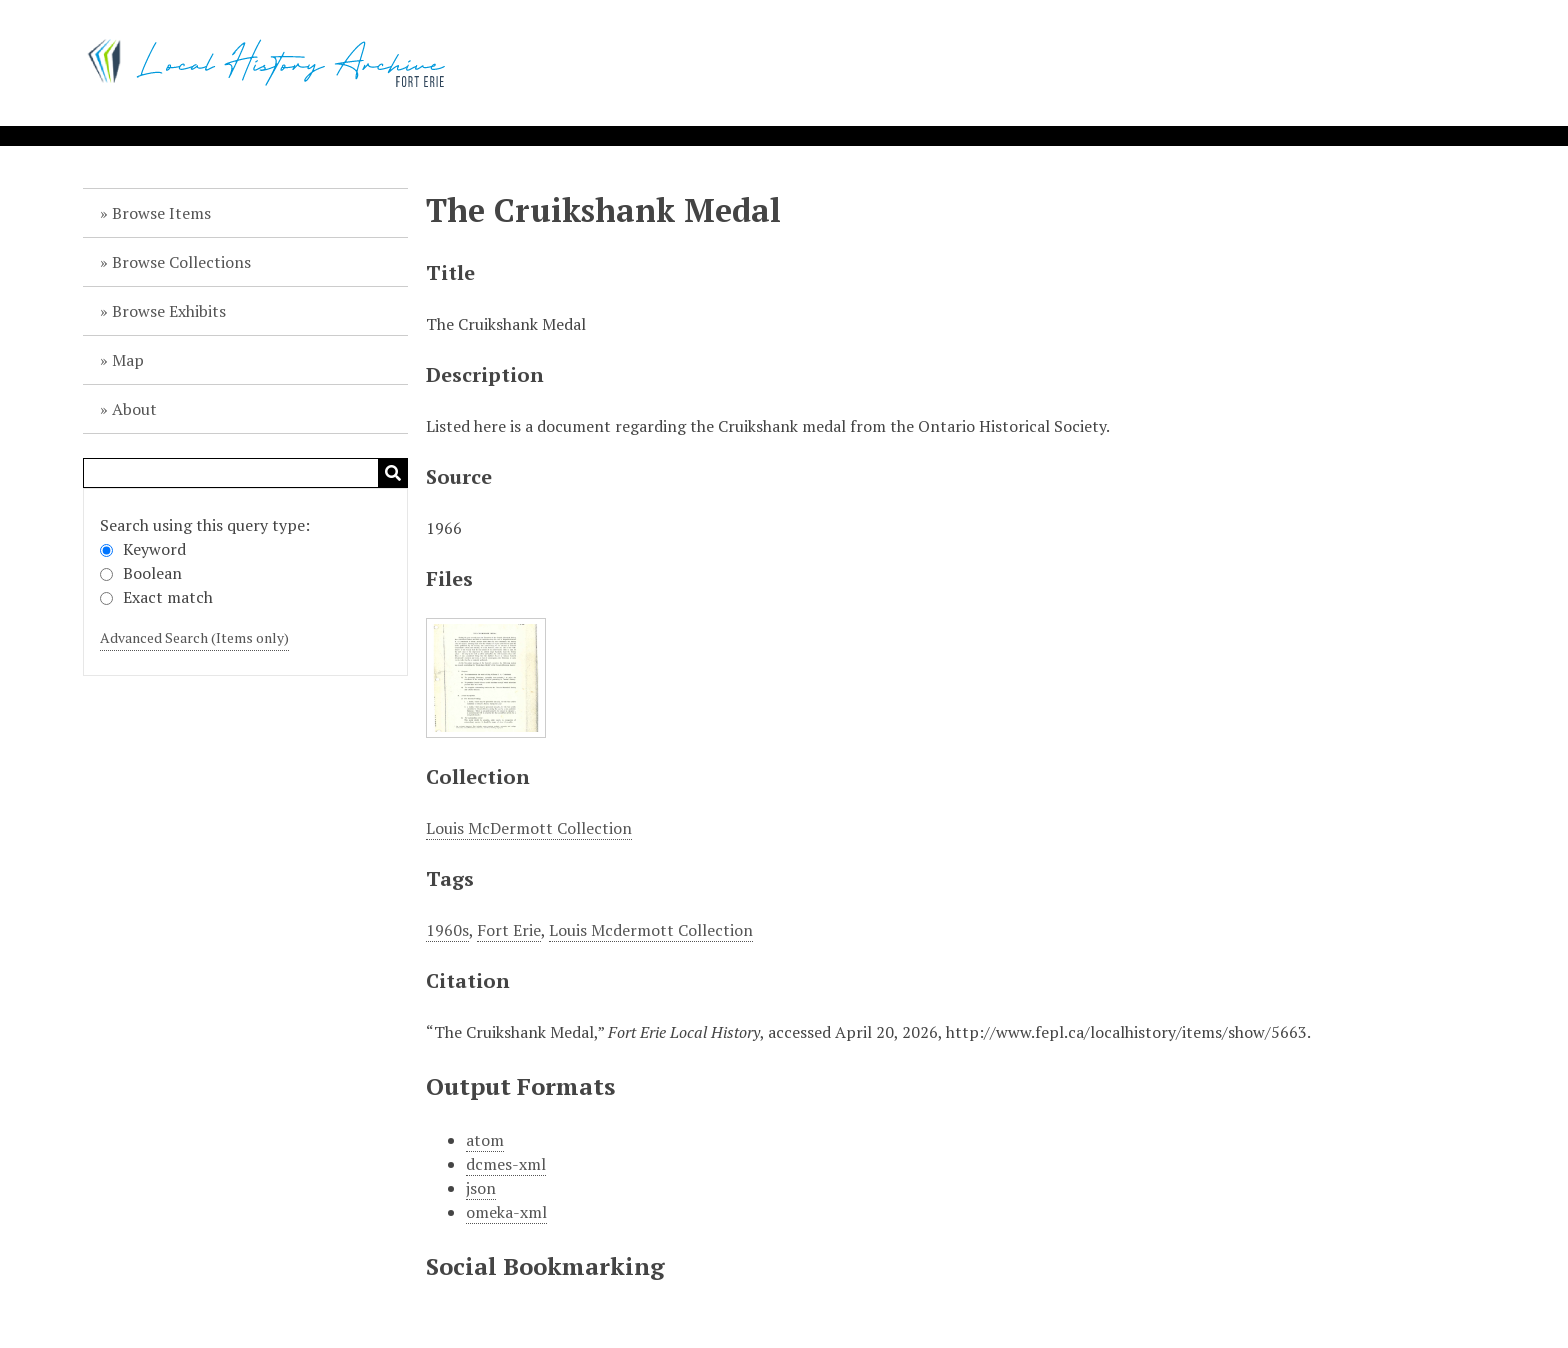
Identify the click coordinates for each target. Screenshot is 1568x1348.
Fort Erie (509, 930)
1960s (447, 930)
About (134, 409)
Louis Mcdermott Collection (651, 930)
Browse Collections (181, 262)
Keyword (143, 549)
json (481, 1188)
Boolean (141, 573)
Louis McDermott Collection (529, 828)
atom (485, 1140)
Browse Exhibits (169, 311)
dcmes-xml (506, 1164)
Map (128, 360)
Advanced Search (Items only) (194, 637)
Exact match (156, 597)
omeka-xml (506, 1212)
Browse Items (161, 213)
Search (393, 473)
